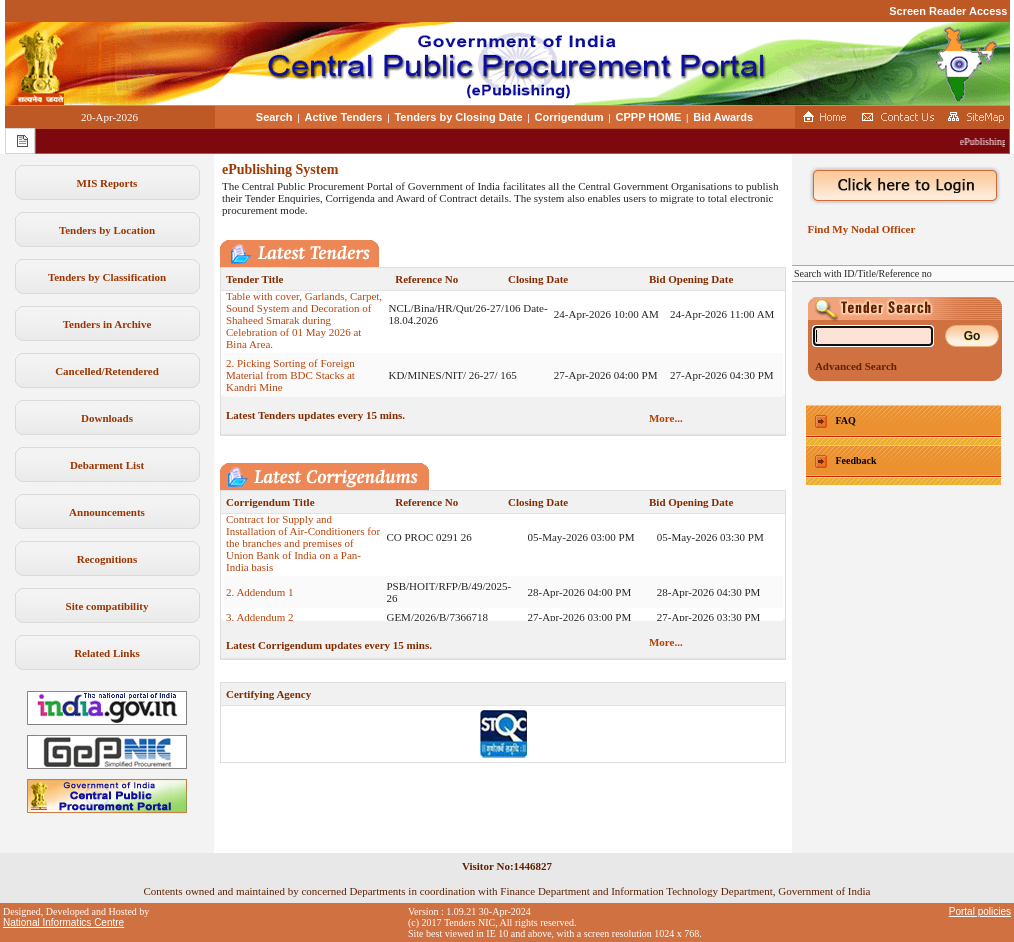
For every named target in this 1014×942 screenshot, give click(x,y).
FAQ (846, 420)
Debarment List (107, 465)
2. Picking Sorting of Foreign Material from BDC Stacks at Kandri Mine (290, 383)
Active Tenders (343, 117)
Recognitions (107, 559)
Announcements (107, 512)
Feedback (856, 460)
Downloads (107, 418)
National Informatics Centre (63, 922)
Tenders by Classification (107, 277)
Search (274, 117)
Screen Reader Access (948, 11)
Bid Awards (723, 117)
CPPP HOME (649, 117)
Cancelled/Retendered (107, 371)
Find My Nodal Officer (858, 229)
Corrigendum (569, 117)
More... (666, 418)
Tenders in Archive (107, 324)
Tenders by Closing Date (458, 117)
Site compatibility (107, 606)
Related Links (107, 653)
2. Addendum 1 (260, 600)
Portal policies (980, 911)
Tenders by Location (107, 230)
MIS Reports (107, 183)
